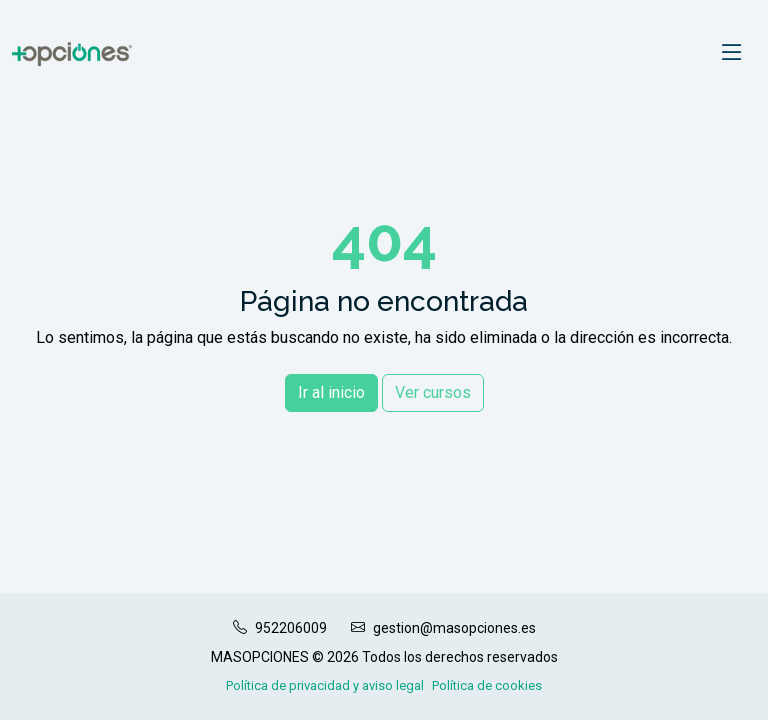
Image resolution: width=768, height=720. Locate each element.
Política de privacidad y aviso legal (325, 685)
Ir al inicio (331, 392)
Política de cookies (487, 685)
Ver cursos (433, 392)
